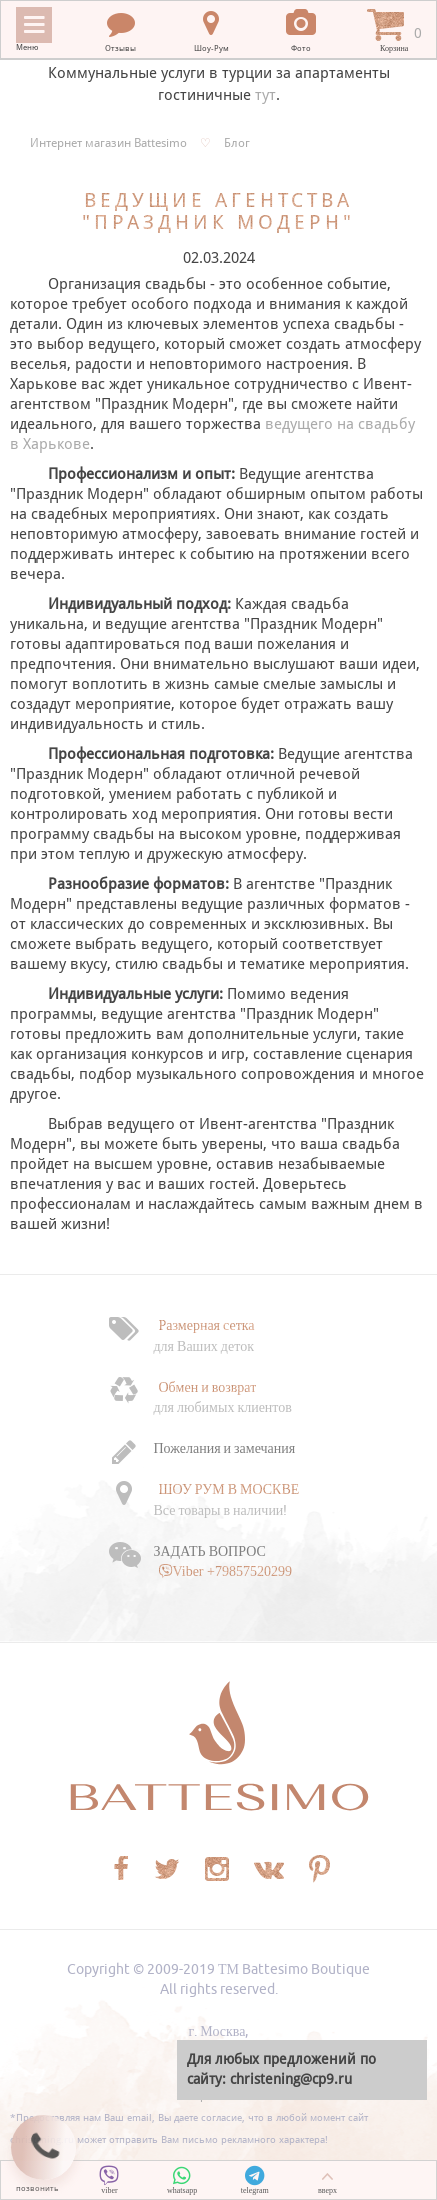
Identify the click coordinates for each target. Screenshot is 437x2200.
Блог (237, 143)
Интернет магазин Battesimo (108, 143)
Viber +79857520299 (232, 1571)
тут (265, 95)
